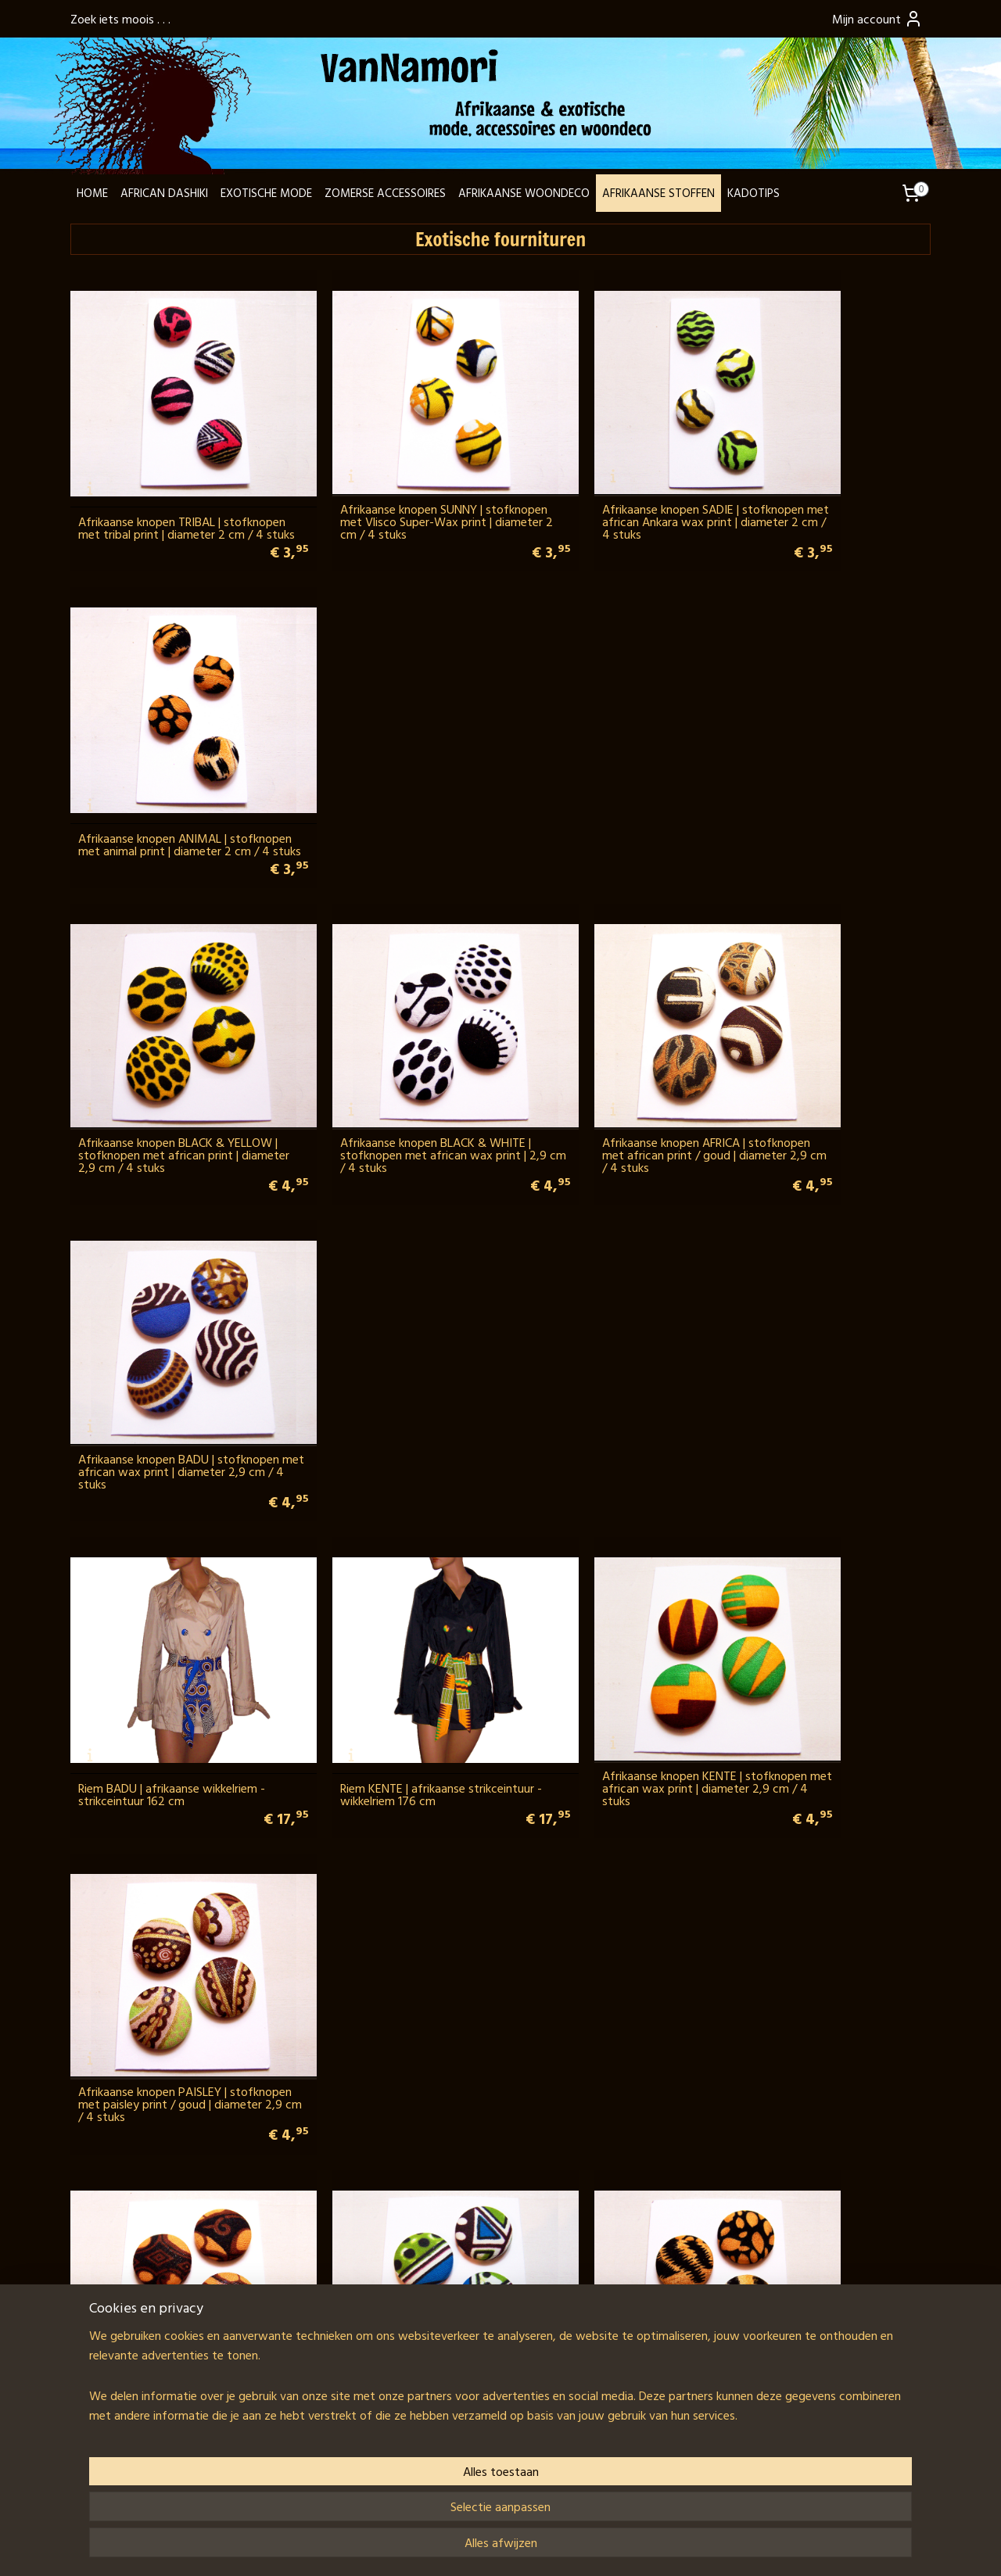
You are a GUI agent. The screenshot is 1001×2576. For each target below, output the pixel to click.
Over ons (101, 2326)
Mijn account (877, 18)
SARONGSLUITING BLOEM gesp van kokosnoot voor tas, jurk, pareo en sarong (828, 1846)
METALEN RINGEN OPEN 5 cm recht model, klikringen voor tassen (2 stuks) (170, 1846)
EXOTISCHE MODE (266, 193)
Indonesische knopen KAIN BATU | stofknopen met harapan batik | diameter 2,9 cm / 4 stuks (166, 1299)
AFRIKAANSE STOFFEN (658, 193)
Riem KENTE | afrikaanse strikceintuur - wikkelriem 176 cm (383, 1031)
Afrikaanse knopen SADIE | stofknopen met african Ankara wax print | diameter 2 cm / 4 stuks (609, 478)
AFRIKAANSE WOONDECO (524, 193)
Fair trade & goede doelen (145, 2364)
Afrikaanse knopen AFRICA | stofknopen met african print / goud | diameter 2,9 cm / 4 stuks (603, 752)
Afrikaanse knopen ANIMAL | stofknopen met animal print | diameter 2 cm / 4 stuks (813, 478)
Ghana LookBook (121, 2345)
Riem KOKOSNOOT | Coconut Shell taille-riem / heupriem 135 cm (605, 2126)
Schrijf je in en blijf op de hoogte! (672, 2376)
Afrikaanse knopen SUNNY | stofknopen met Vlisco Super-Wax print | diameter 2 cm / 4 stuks (388, 478)
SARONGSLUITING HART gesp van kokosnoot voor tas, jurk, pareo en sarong (606, 1846)
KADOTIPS (753, 193)
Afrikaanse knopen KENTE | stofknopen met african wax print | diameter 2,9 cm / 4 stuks (609, 1025)
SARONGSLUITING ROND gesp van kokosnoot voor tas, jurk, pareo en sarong (387, 2120)
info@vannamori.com (157, 2307)
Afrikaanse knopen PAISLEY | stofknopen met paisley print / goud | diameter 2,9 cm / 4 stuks (822, 1025)
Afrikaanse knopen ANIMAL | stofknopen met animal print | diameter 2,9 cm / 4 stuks (594, 1299)
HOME (92, 193)
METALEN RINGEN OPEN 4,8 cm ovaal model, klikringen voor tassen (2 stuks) (827, 1299)
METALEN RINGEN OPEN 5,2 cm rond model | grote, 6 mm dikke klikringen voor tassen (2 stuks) (599, 1573)
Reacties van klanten (818, 2270)
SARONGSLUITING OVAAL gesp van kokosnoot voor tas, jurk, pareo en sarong (171, 2120)
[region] (397, 2506)
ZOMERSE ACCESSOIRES (385, 193)
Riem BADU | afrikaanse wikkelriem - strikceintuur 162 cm (171, 1031)
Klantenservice (115, 2382)
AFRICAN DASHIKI (164, 193)
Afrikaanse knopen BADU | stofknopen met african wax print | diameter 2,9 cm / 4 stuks (828, 752)
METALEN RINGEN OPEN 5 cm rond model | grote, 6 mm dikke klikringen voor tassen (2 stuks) (389, 1573)
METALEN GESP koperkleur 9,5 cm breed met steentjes (825, 2126)
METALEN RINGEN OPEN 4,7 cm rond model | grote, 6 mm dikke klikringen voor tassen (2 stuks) (162, 1573)
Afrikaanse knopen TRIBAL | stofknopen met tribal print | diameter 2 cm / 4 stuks (153, 478)
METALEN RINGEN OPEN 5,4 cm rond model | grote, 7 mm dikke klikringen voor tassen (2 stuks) (819, 1573)
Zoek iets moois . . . (120, 18)
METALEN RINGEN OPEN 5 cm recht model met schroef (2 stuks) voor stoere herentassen (388, 1846)
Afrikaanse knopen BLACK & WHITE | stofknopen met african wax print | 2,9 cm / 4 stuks (390, 752)
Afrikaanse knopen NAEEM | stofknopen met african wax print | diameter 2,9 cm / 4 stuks (390, 1299)
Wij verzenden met (319, 2382)
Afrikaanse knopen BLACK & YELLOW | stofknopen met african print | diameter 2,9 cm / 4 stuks (168, 752)
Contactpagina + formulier (145, 2270)
